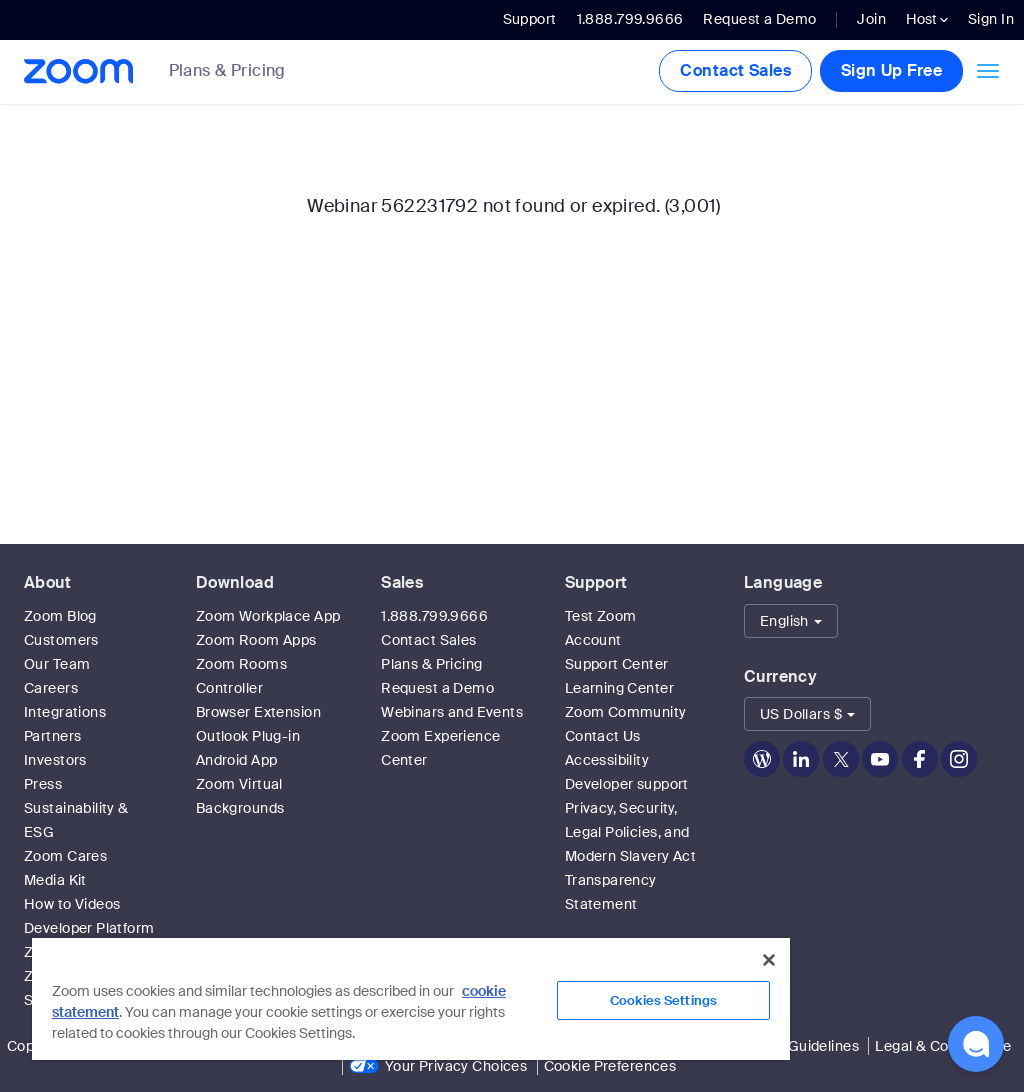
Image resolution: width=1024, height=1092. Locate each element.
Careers (51, 688)
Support (530, 19)
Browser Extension (258, 712)
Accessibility (607, 760)
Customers (61, 640)
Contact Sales (735, 70)
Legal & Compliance (943, 1046)
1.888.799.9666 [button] (630, 19)
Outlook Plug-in (248, 736)
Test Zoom (601, 616)
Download (235, 582)
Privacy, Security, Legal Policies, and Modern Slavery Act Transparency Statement (631, 856)
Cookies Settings (663, 1000)
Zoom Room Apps (256, 640)
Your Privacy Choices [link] (456, 1066)
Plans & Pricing (227, 71)
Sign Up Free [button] (891, 70)
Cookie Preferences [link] (610, 1066)
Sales (402, 582)
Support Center (617, 664)
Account (593, 640)
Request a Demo (759, 19)
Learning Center (619, 688)
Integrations (65, 712)
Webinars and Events (452, 712)
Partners (52, 736)
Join (871, 19)
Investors (55, 760)
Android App (237, 760)
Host (927, 19)
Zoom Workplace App (268, 616)
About (47, 582)
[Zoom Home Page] (77, 71)
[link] (242, 72)
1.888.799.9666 (434, 616)
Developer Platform (89, 928)
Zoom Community (626, 712)
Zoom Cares (65, 856)
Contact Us (603, 736)
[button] (791, 621)
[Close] (769, 960)
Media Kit (55, 880)
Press (43, 784)
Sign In (991, 19)
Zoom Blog (60, 616)
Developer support (627, 784)
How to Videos (72, 904)
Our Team (57, 664)
